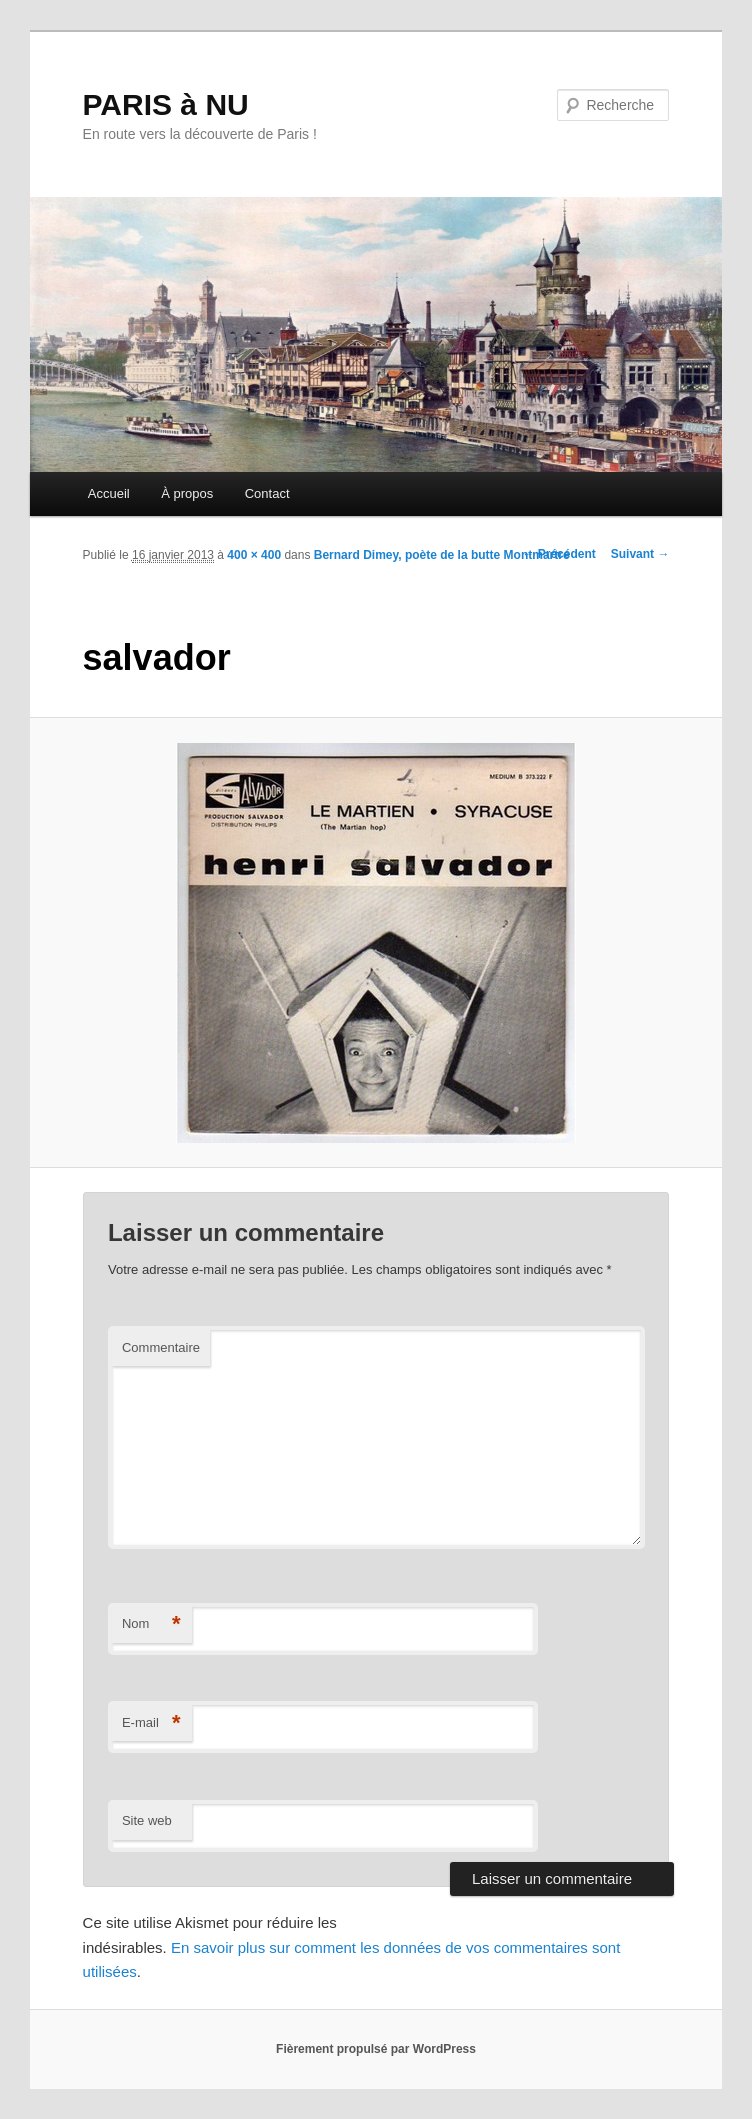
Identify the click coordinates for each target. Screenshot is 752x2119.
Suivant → (640, 554)
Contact (267, 493)
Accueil (109, 493)
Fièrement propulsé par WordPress (376, 2049)
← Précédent (558, 554)
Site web (147, 1820)
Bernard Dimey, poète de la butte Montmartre (442, 555)
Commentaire (161, 1347)
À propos (187, 493)
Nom (151, 1624)
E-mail (151, 1723)
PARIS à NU (166, 104)
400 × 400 (254, 555)
